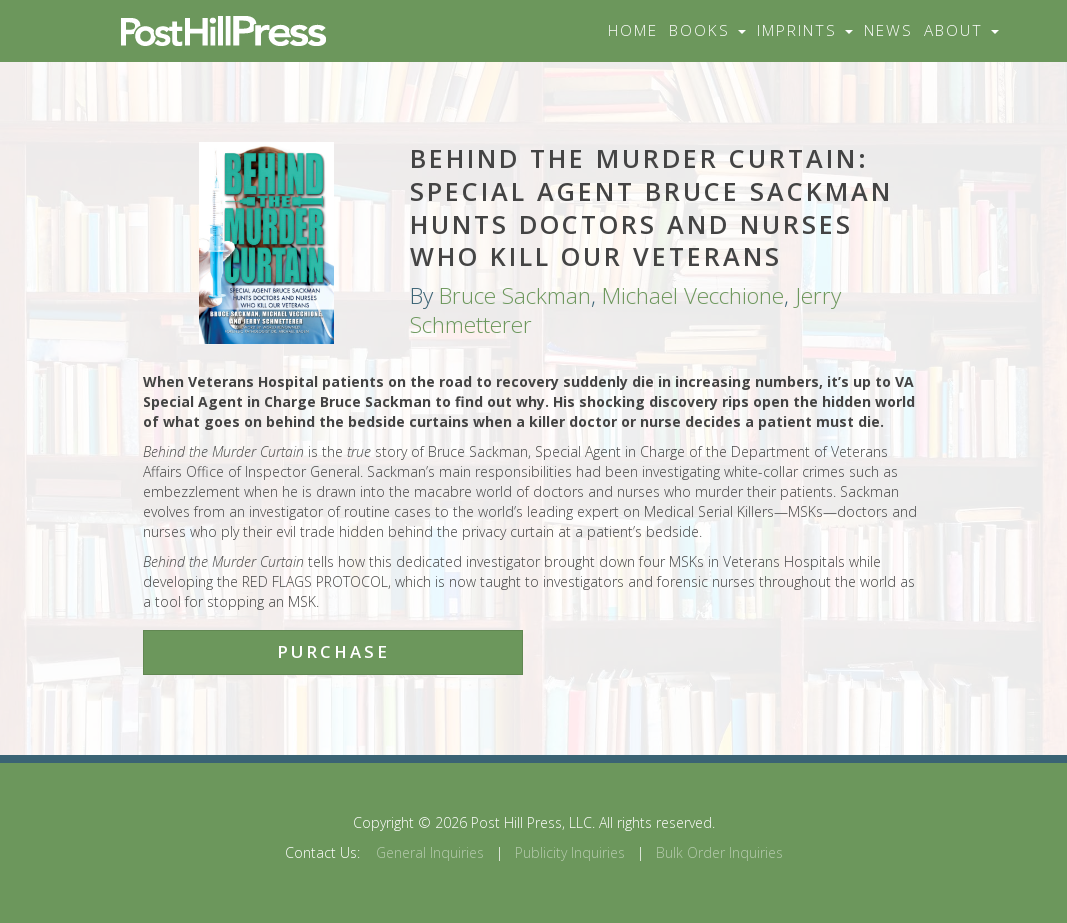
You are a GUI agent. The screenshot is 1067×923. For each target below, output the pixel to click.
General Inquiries (430, 852)
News (888, 30)
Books (707, 30)
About (961, 30)
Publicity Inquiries (570, 852)
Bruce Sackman (515, 295)
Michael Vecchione (693, 295)
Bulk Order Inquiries (719, 852)
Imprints (805, 30)
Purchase (333, 651)
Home (633, 30)
